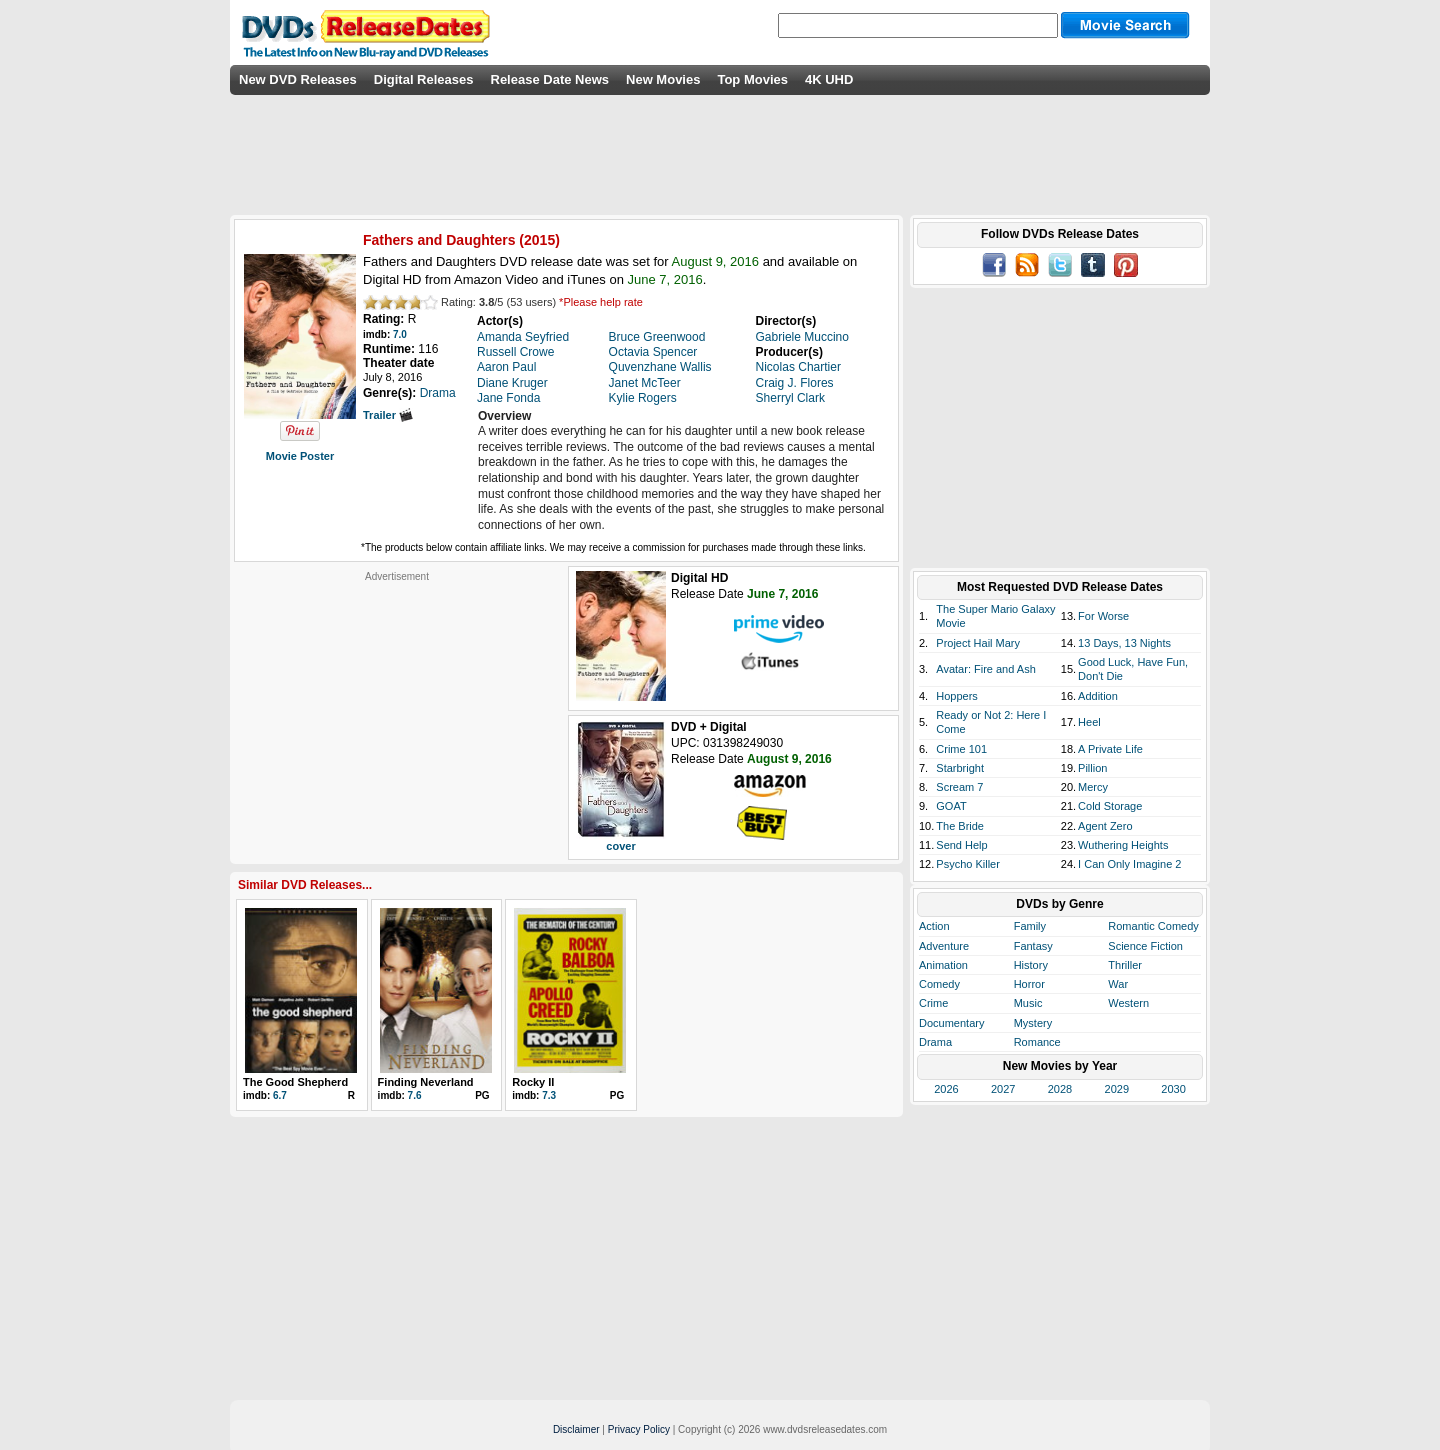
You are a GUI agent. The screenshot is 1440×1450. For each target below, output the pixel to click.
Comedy (939, 984)
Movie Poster (300, 456)
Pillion (1092, 768)
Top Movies (752, 79)
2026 (946, 1089)
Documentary (951, 1023)
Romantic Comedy (1153, 926)
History (1031, 965)
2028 (1060, 1089)
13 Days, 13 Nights (1124, 643)
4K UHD (829, 79)
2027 (1003, 1089)
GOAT (951, 806)
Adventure (944, 946)
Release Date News (550, 79)
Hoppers (957, 696)
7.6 (415, 1095)
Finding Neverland (426, 1082)
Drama (935, 1042)
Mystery (1033, 1023)
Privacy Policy (639, 1429)
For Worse (1103, 616)
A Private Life (1110, 749)
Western (1128, 1003)
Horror (1029, 984)
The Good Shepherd (295, 1082)
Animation (943, 965)
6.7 (280, 1095)
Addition (1098, 696)
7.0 (400, 334)
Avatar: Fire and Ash (985, 669)
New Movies (663, 79)
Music (1028, 1003)
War (1118, 984)
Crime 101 (961, 749)
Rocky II (533, 1082)
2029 (1117, 1089)
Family (1030, 926)
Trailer (388, 415)
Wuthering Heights (1123, 845)
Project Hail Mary (978, 643)
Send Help (961, 845)
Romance (1037, 1042)
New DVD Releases (298, 79)
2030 (1173, 1089)
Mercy (1093, 787)
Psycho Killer (968, 864)
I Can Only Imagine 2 (1129, 864)
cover (620, 846)
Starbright (960, 768)
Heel (1089, 722)
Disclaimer (576, 1429)
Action (934, 926)
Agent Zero (1105, 826)
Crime (933, 1003)
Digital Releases (424, 79)
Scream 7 (959, 787)
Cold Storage (1110, 806)
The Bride (960, 826)
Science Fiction (1145, 946)
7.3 (549, 1095)
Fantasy (1033, 946)
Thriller (1125, 965)
